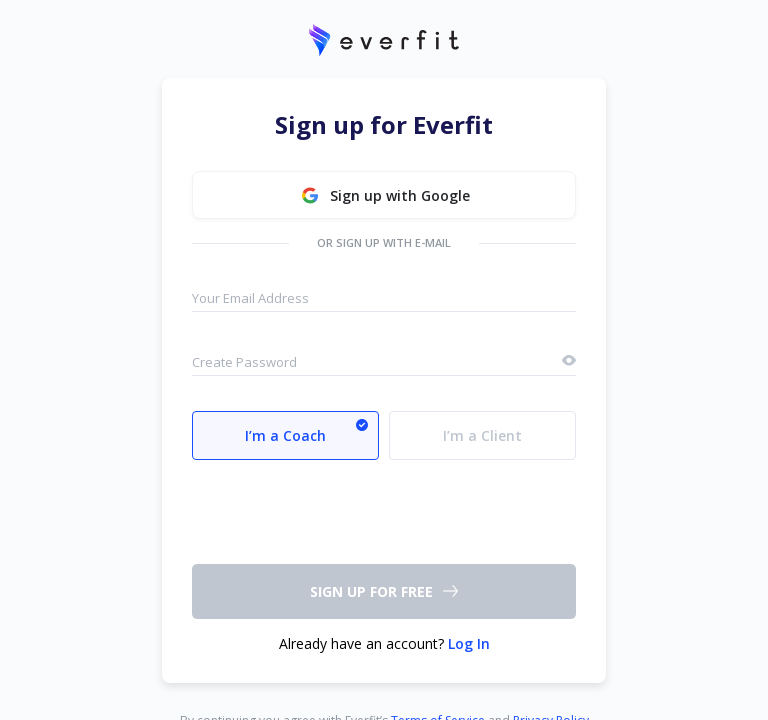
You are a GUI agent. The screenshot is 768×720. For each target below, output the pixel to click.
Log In (469, 643)
